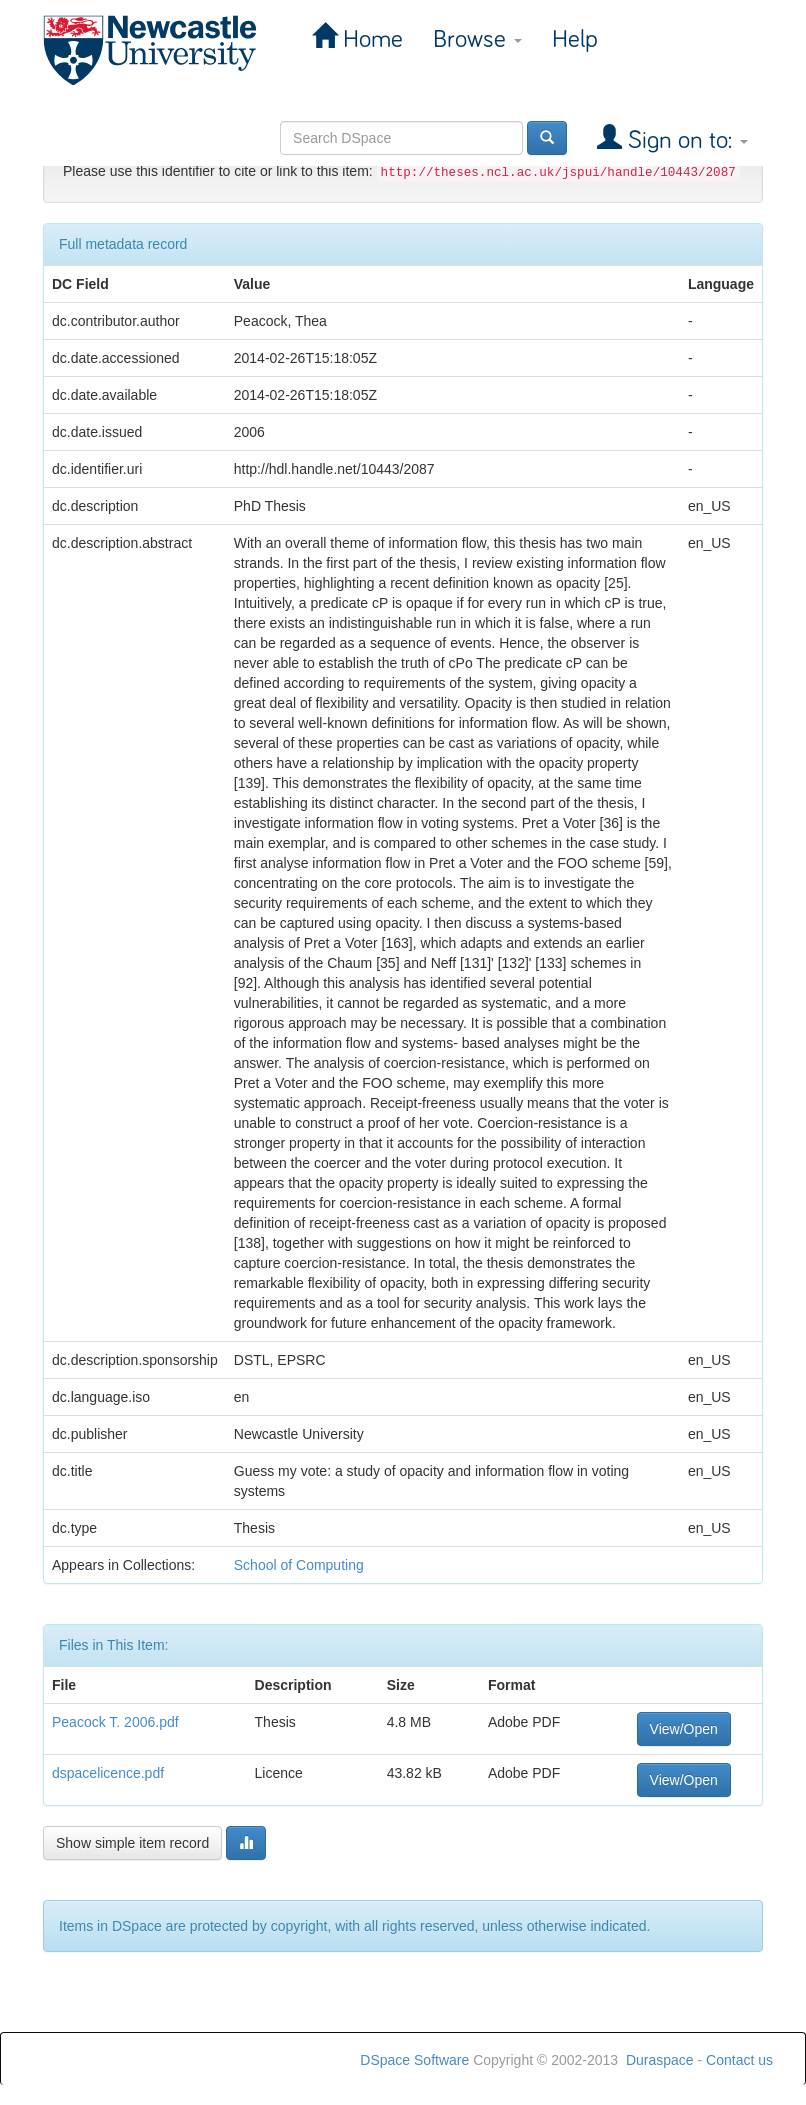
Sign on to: (685, 140)
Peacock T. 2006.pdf (115, 1722)
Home (370, 39)
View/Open (684, 1729)
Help (575, 39)
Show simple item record (132, 1843)
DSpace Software (414, 2060)
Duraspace (660, 2060)
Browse (477, 39)
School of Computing (299, 1565)
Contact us (739, 2060)
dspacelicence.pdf (108, 1773)
